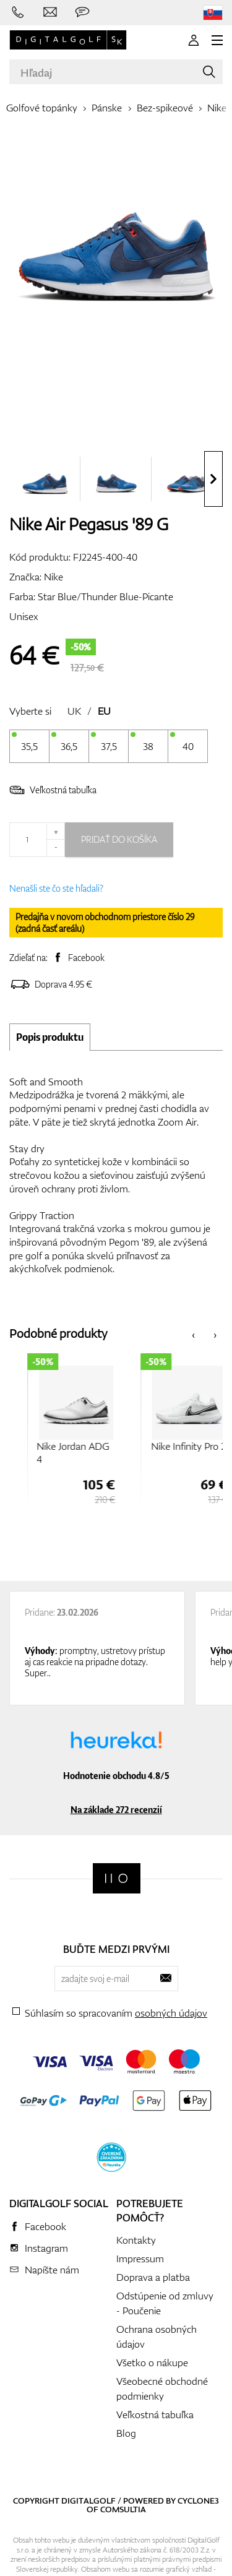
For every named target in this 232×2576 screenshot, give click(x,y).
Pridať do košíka (119, 839)
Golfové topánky (41, 107)
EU (104, 711)
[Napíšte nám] (50, 12)
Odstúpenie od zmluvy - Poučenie (164, 2303)
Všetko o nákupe (152, 2362)
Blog (126, 2433)
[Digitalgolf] (116, 1878)
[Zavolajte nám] (18, 12)
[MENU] (217, 40)
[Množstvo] (37, 839)
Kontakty (136, 2240)
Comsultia (123, 2509)
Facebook (86, 957)
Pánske (107, 107)
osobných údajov (171, 2013)
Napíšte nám (52, 2270)
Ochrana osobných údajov (156, 2336)
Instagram (46, 2248)
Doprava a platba (153, 2277)
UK (74, 711)
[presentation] (213, 479)
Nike (216, 107)
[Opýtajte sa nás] (82, 12)
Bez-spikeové (165, 107)
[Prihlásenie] (194, 40)
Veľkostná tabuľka (53, 790)
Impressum (140, 2258)
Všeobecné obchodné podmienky (162, 2388)
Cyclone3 (198, 2500)
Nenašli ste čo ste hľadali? (56, 888)
